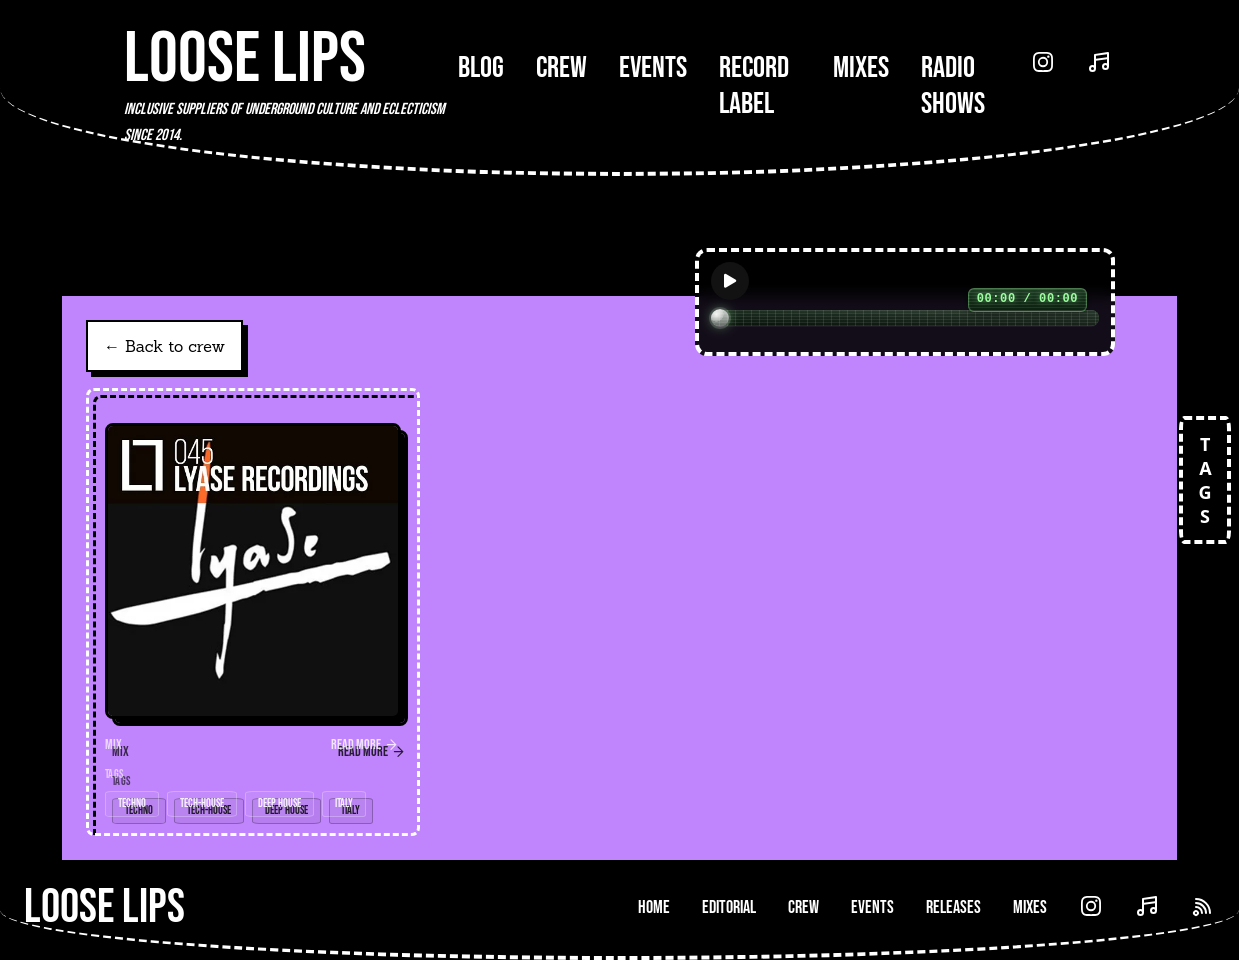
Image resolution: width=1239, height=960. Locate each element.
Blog (481, 68)
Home (654, 907)
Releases (953, 907)
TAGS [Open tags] (1205, 480)
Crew (561, 68)
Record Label (754, 86)
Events (653, 68)
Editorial (729, 907)
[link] (253, 612)
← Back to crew (164, 346)
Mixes (861, 68)
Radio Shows (953, 86)
